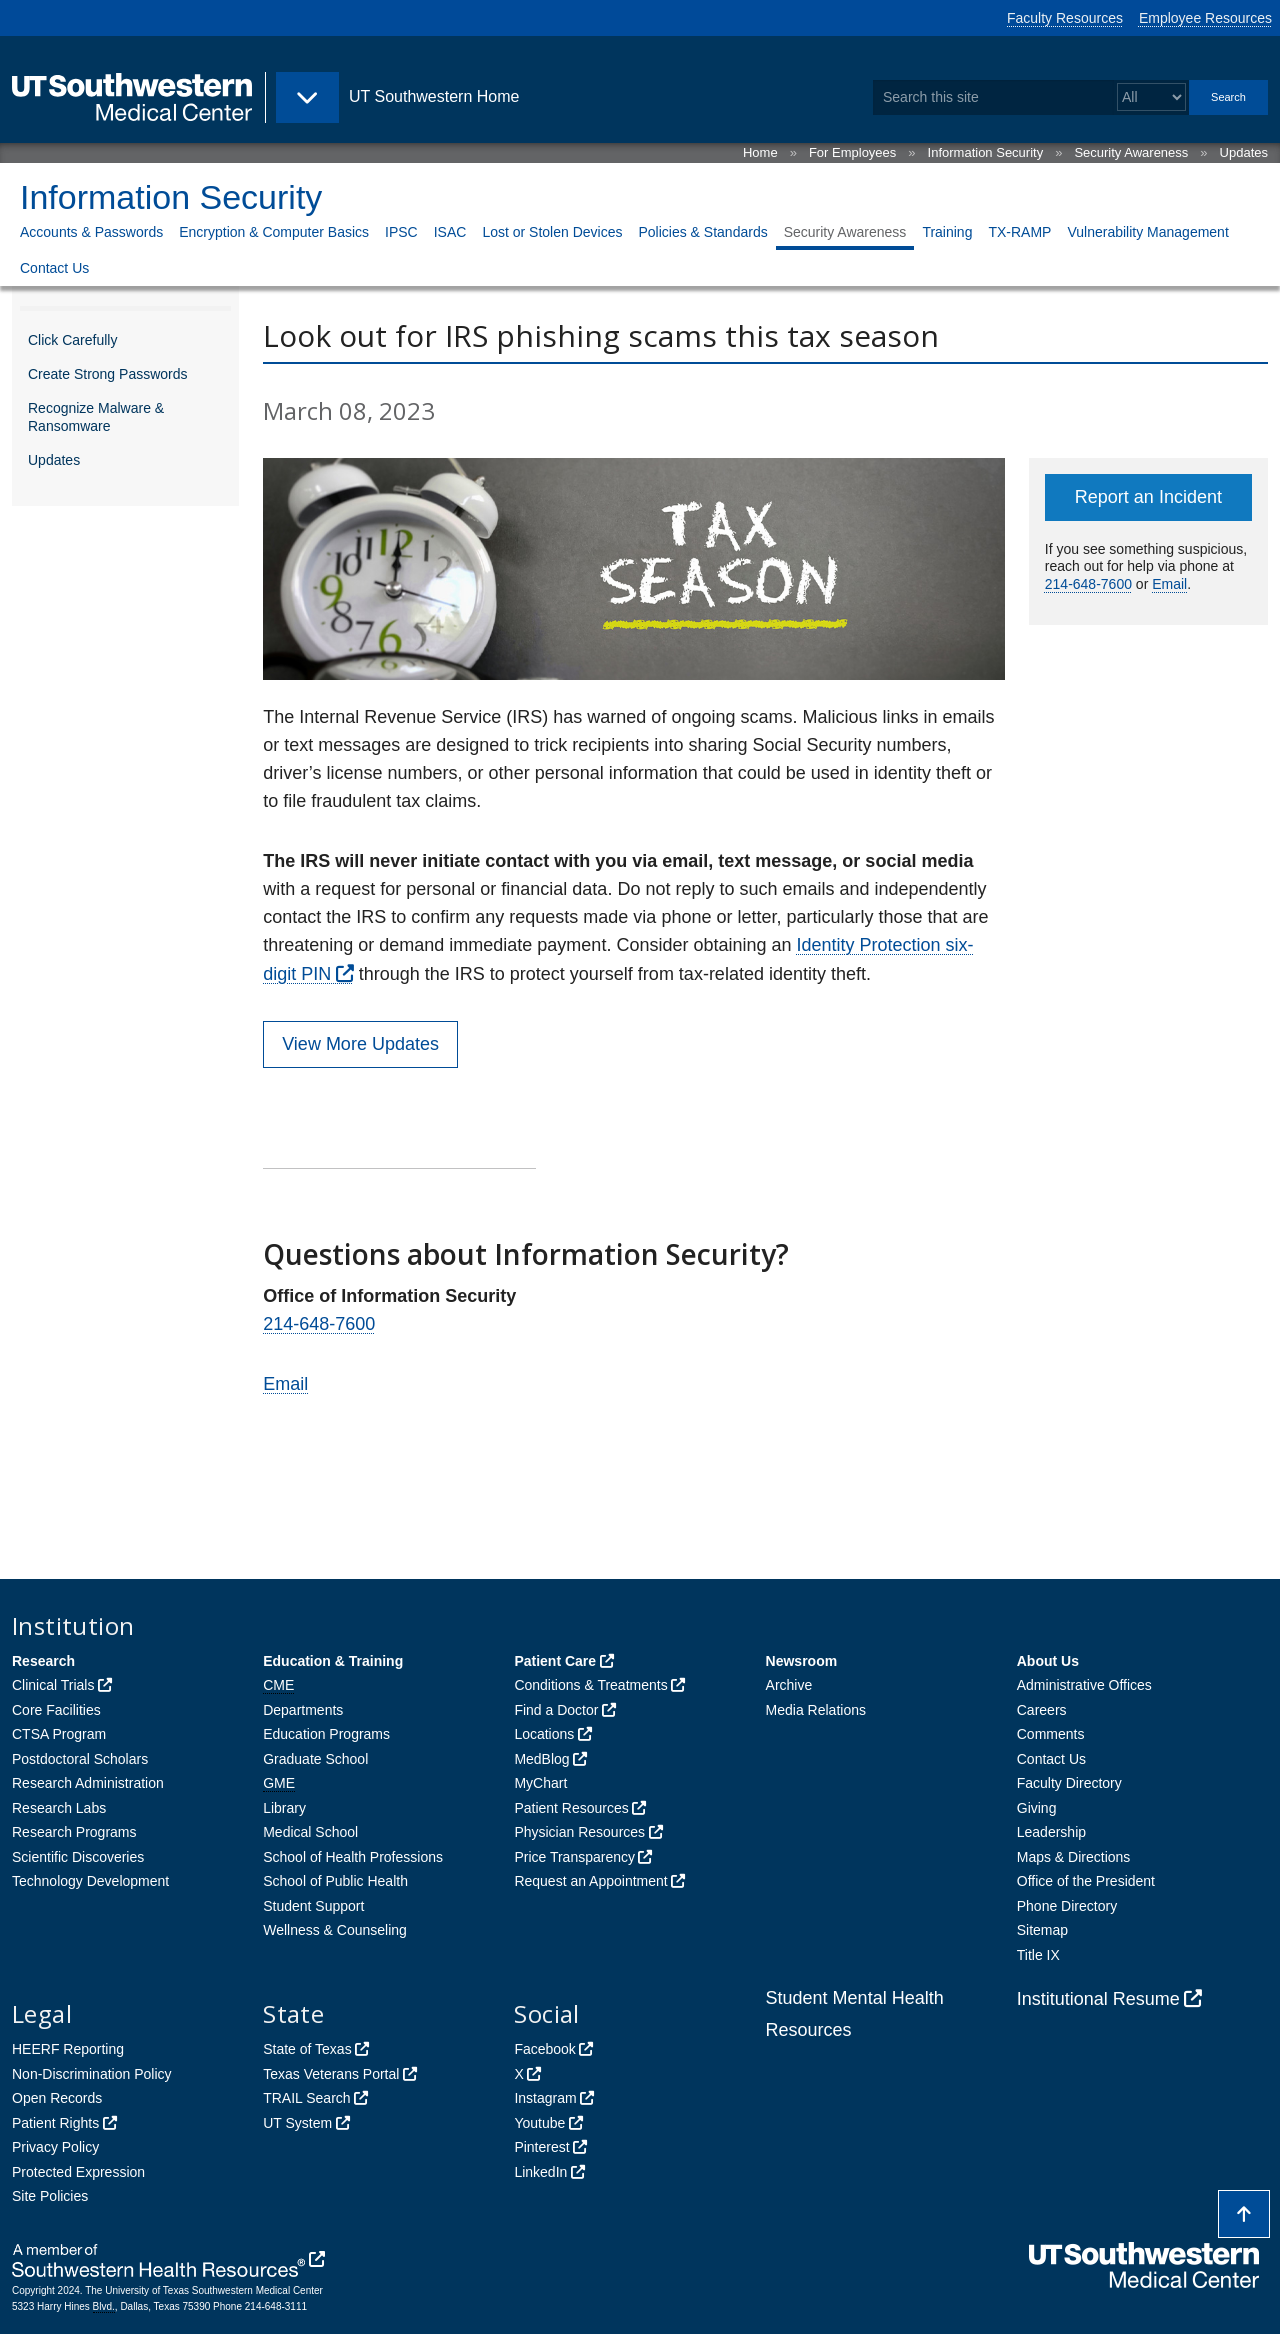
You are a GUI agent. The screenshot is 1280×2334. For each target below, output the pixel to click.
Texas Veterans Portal (331, 2074)
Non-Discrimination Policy (92, 2074)
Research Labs (59, 1808)
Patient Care (555, 1661)
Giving (1037, 1808)
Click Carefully (72, 340)
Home (760, 152)
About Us (1048, 1661)
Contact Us (54, 268)
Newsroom (802, 1661)
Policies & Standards (702, 232)
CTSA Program (59, 1734)
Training (947, 232)
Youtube (539, 2123)
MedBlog (541, 1759)
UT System (297, 2123)
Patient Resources (571, 1808)
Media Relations (816, 1710)
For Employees (852, 152)
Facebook (544, 2049)
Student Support (313, 1906)
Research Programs (74, 1832)
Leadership (1051, 1832)
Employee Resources (1205, 18)
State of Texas (307, 2049)
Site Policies (50, 2196)
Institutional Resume (1098, 1999)
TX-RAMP (1019, 232)
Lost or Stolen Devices (552, 232)
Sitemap (1042, 1930)
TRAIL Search (306, 2098)
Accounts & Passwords (91, 232)
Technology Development (90, 1881)
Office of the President (1086, 1881)
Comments (1051, 1734)
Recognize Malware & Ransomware (96, 417)
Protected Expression (78, 2172)
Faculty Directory (1069, 1783)
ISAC (450, 232)
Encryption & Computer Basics (274, 232)
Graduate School (315, 1759)
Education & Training (333, 1661)
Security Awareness (1131, 152)
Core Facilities (56, 1710)
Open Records (57, 2098)
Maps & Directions (1074, 1857)
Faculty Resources (1065, 18)
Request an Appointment (590, 1881)
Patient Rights (55, 2123)
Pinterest (541, 2147)
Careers (1042, 1710)
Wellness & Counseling (335, 1930)
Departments (303, 1710)
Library (284, 1808)
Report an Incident (1148, 497)
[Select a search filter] (1151, 97)
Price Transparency (574, 1857)
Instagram (545, 2098)
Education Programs (326, 1734)
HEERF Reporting (68, 2049)
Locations (544, 1734)
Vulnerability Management (1147, 232)
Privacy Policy (55, 2147)
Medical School (310, 1832)
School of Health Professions (353, 1857)
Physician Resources (579, 1832)
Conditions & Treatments (590, 1685)
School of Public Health (335, 1881)
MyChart (540, 1783)
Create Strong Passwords (108, 374)
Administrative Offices (1084, 1685)
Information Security (986, 152)
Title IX (1038, 1955)
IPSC (401, 232)
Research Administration (88, 1783)
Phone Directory (1067, 1906)
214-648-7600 (319, 1324)
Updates (1244, 152)
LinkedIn (540, 2172)
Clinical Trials (53, 1685)
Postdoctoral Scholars (80, 1759)
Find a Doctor (556, 1710)
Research (43, 1661)
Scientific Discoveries (78, 1857)
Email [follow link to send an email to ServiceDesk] (1169, 584)
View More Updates (360, 1044)
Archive (789, 1685)
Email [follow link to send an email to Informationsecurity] (285, 1384)
